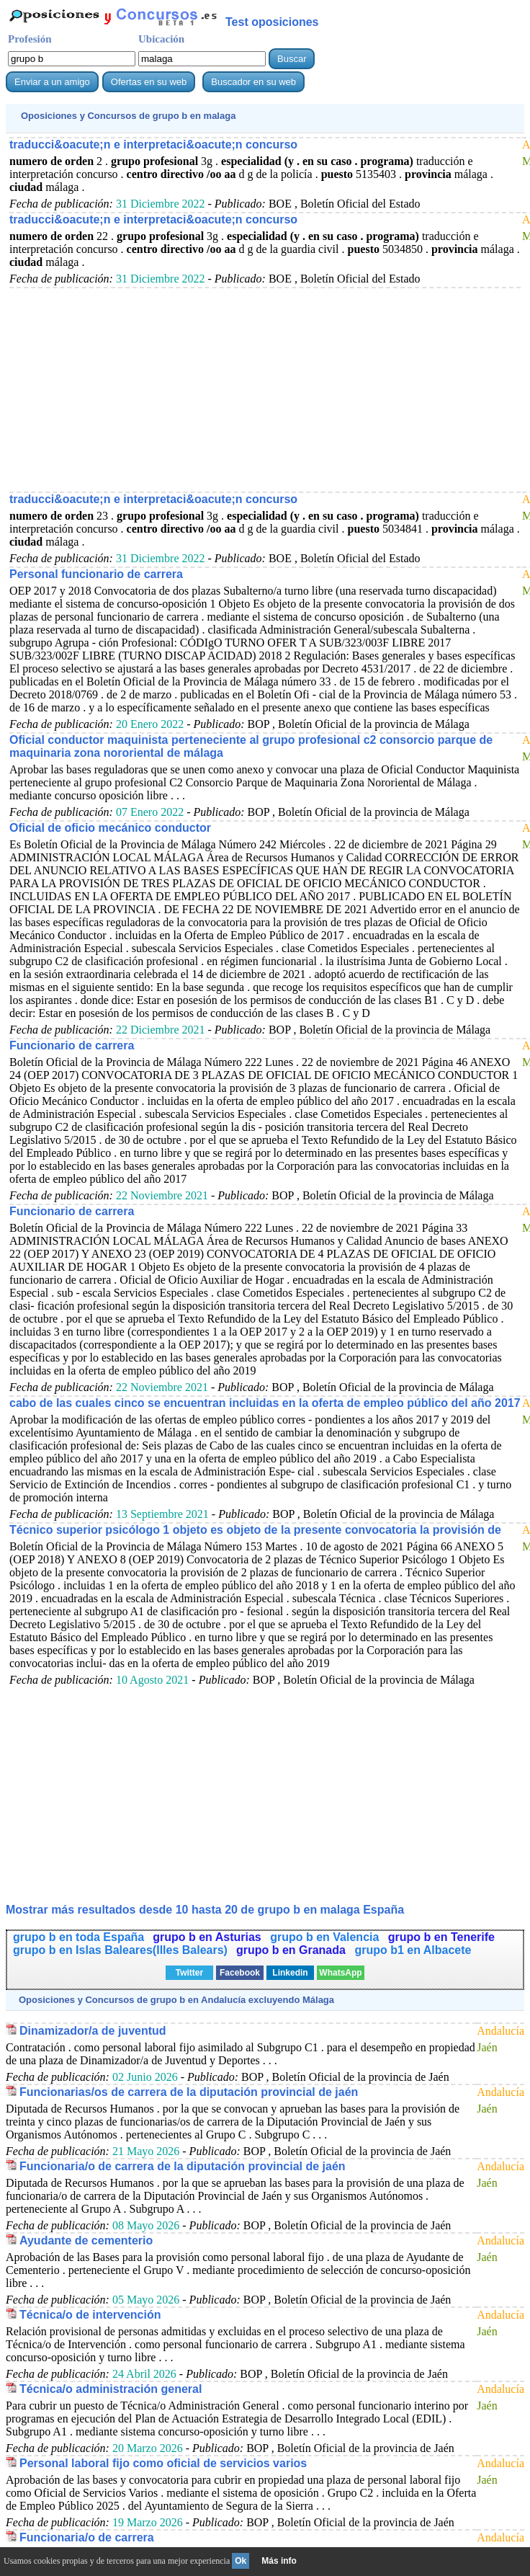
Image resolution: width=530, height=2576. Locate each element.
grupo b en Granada (292, 1950)
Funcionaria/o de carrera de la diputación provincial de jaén (182, 2166)
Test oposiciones (272, 22)
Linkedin (289, 1973)
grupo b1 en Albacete (412, 1950)
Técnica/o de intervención (90, 2315)
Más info (279, 2561)
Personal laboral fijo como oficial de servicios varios (163, 2463)
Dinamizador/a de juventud (92, 2031)
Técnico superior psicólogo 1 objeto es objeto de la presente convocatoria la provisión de (255, 1530)
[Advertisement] (265, 389)
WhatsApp (340, 1973)
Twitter (189, 1973)
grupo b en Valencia (326, 1937)
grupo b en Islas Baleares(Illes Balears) (120, 1950)
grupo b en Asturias (208, 1937)
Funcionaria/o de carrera (86, 2537)
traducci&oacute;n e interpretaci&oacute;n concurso (153, 144)
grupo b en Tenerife (441, 1937)
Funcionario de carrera (71, 1045)
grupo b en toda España (78, 1937)
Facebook (240, 1973)
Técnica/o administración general (110, 2389)
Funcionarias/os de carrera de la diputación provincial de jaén (188, 2092)
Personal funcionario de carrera (96, 574)
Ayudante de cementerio (86, 2240)
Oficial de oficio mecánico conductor (110, 828)
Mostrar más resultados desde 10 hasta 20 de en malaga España (205, 1910)
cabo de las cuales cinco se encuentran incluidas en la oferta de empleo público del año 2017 (265, 1403)
